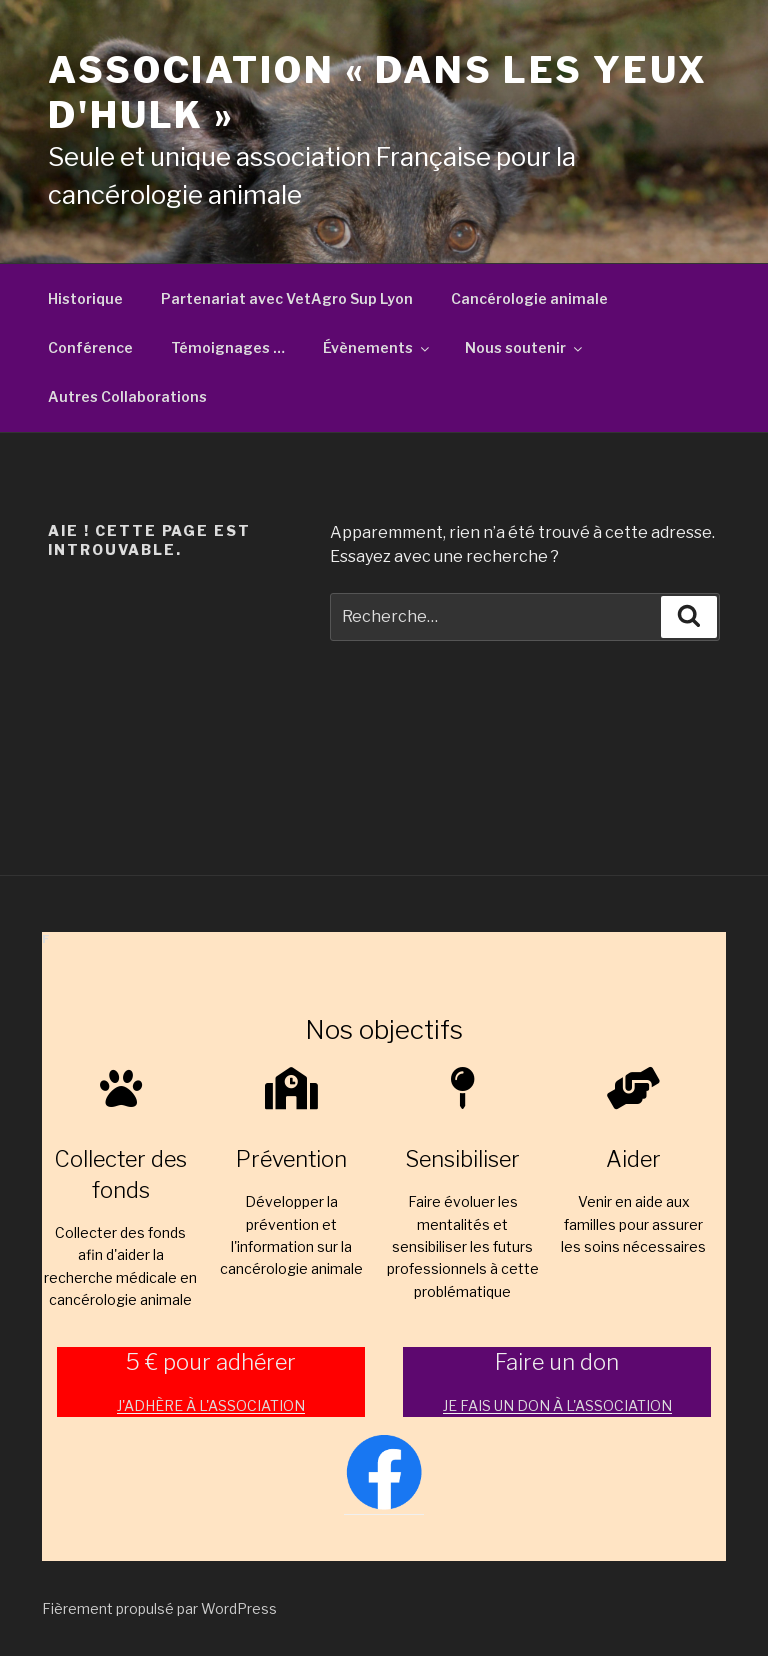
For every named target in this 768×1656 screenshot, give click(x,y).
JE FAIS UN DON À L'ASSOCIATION (557, 1405)
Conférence (90, 347)
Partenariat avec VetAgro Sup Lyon (287, 298)
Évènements (377, 347)
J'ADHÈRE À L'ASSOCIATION (211, 1405)
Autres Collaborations (127, 396)
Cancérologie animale (529, 298)
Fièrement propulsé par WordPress (159, 1608)
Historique (85, 298)
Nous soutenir (525, 347)
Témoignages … (228, 347)
